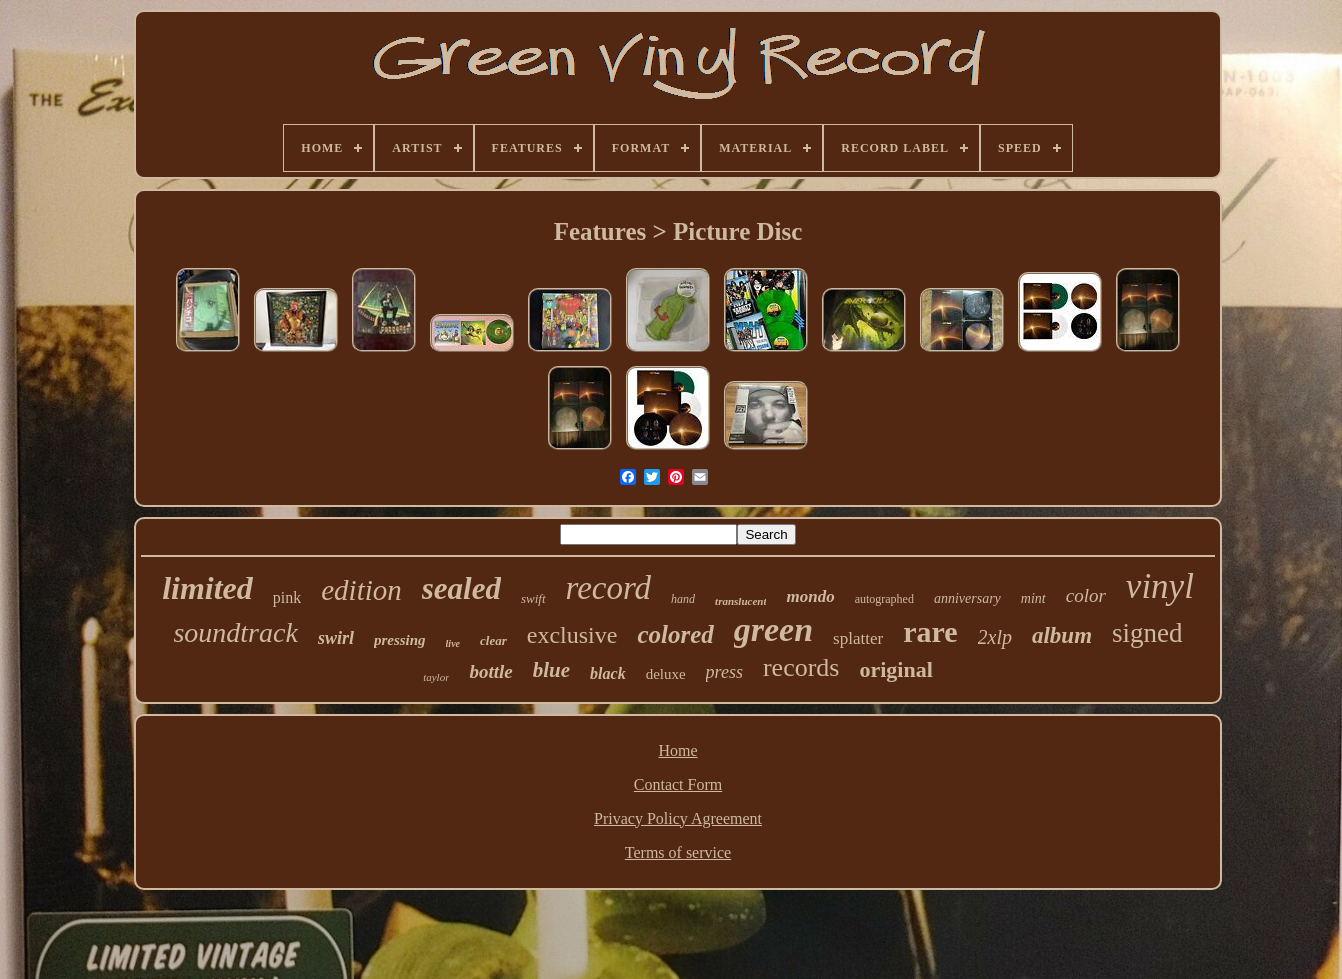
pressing (400, 640)
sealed (461, 588)
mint (1033, 598)
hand (683, 599)
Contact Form (678, 784)
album (1062, 635)
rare (930, 631)
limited (207, 588)
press (724, 672)
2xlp (995, 637)
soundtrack (235, 632)
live (453, 643)
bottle (490, 671)
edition (361, 590)
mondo (810, 596)
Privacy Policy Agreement (678, 818)
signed (1147, 633)
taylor (436, 677)
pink (287, 597)
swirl (336, 638)
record (609, 588)
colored (675, 634)
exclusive (572, 635)
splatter (858, 638)
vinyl (1160, 586)
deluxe (666, 674)
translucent (740, 601)
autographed (884, 599)
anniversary (967, 598)
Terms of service (678, 852)
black (608, 673)
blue (551, 670)
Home (677, 750)
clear (493, 640)
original (895, 669)
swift (533, 598)
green (773, 629)
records (801, 667)
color (1086, 595)
